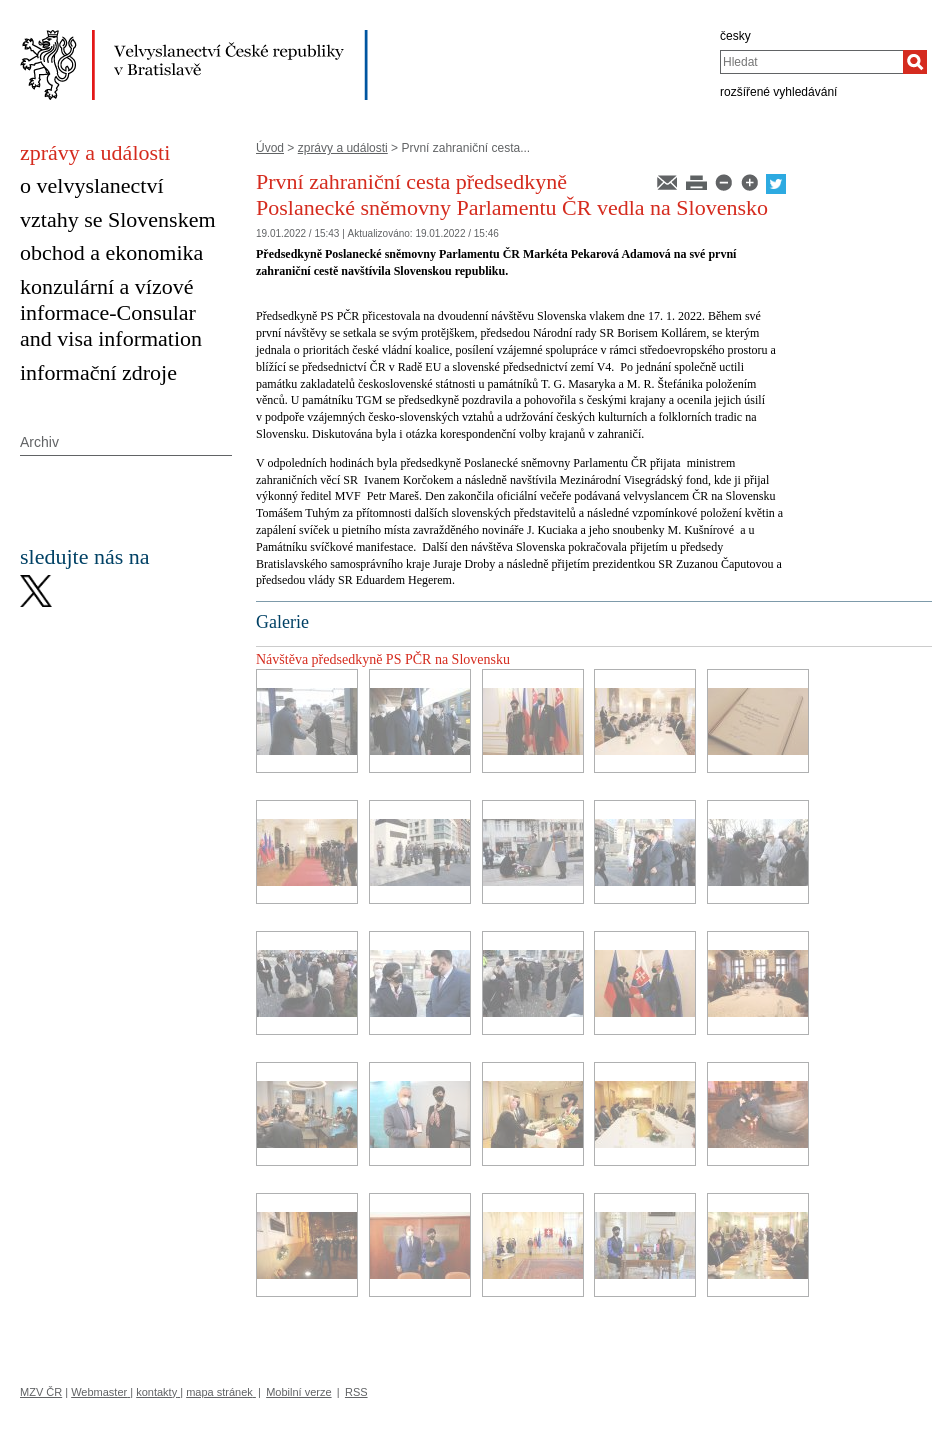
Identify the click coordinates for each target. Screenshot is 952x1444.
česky (735, 36)
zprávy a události (343, 148)
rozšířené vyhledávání (778, 92)
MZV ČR (41, 1392)
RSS (356, 1392)
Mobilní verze (298, 1392)
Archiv (39, 442)
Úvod (270, 148)
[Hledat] (915, 62)
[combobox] (811, 62)
